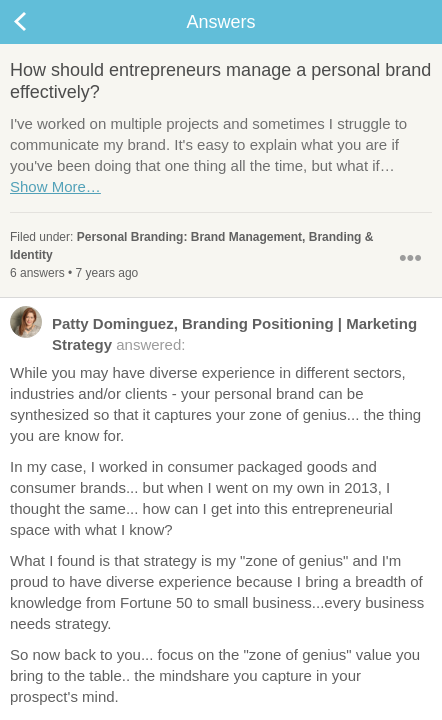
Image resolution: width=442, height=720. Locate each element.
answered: (213, 333)
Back (40, 22)
